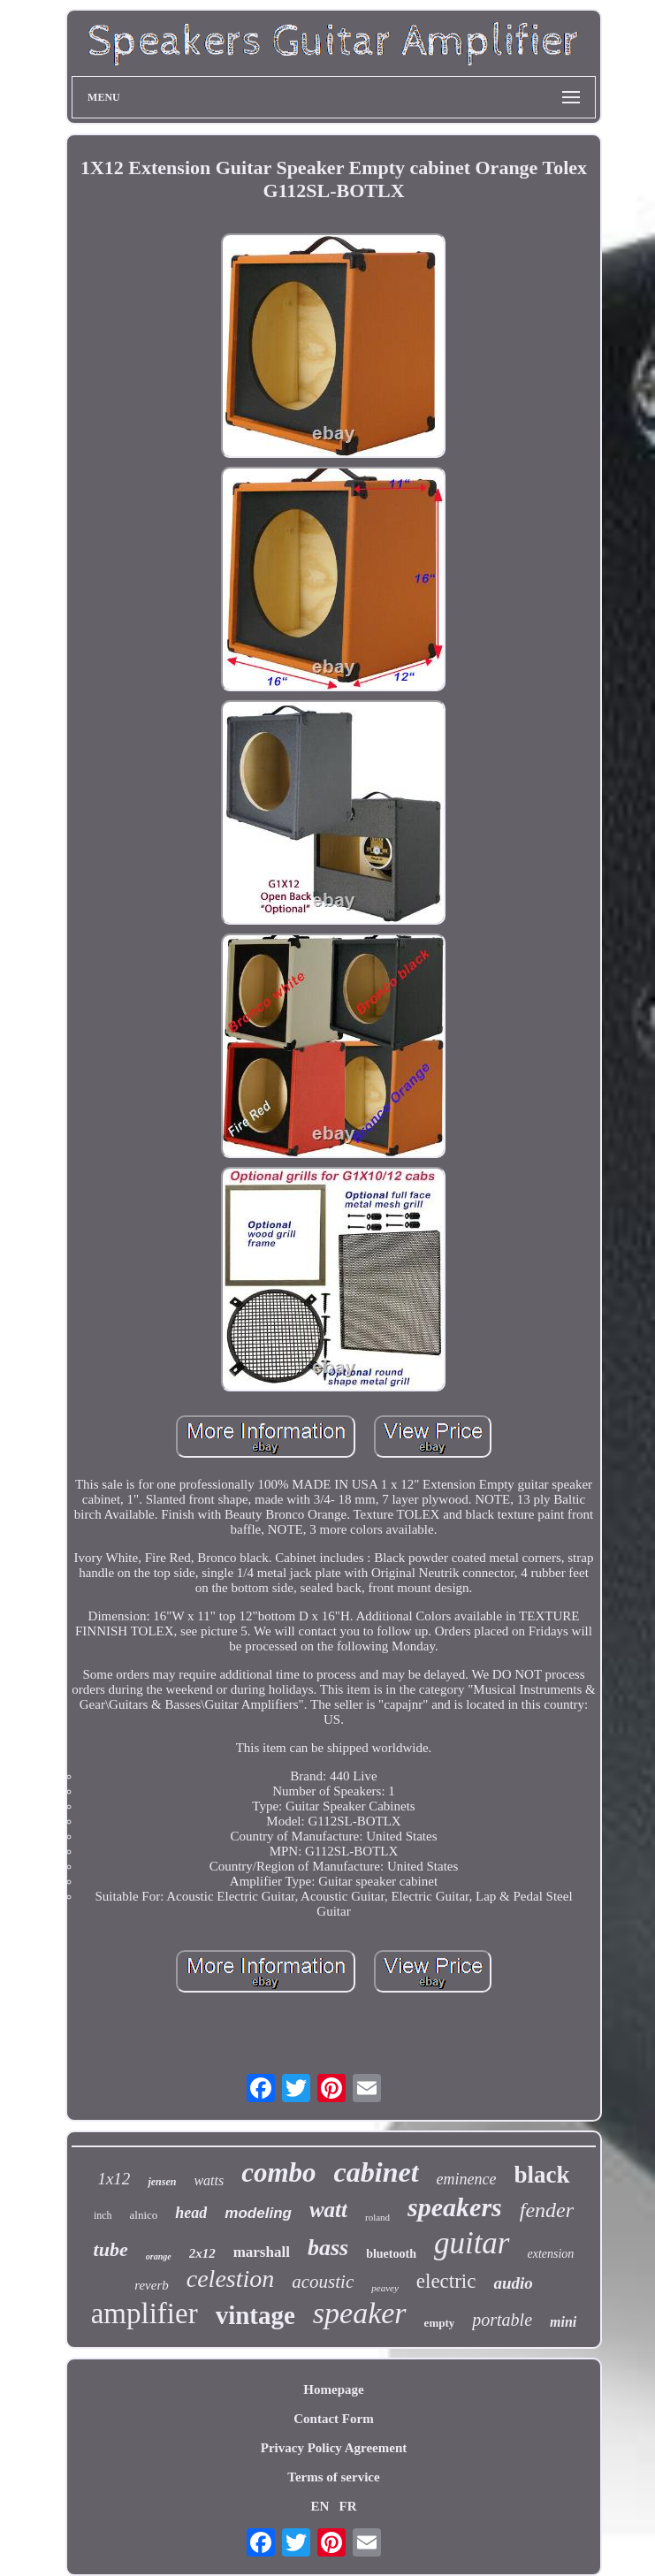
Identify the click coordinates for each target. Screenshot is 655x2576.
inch (103, 2215)
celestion (231, 2278)
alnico (144, 2215)
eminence (467, 2179)
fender (547, 2210)
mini (563, 2321)
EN (319, 2506)
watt (328, 2210)
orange (158, 2256)
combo (278, 2172)
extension (551, 2253)
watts (209, 2180)
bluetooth (391, 2253)
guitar (472, 2243)
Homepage (333, 2389)
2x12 (202, 2253)
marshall (261, 2252)
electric (446, 2281)
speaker (360, 2313)
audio (512, 2283)
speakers (454, 2207)
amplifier (144, 2313)
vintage (255, 2315)
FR (348, 2506)
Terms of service (333, 2477)
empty (439, 2322)
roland (377, 2217)
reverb (151, 2285)
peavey (385, 2288)
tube (111, 2249)
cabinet (376, 2172)
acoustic (323, 2281)
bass (328, 2247)
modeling (258, 2213)
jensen (162, 2182)
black (542, 2174)
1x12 (113, 2178)
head (191, 2213)
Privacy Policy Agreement (334, 2448)
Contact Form (333, 2419)
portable (502, 2319)
